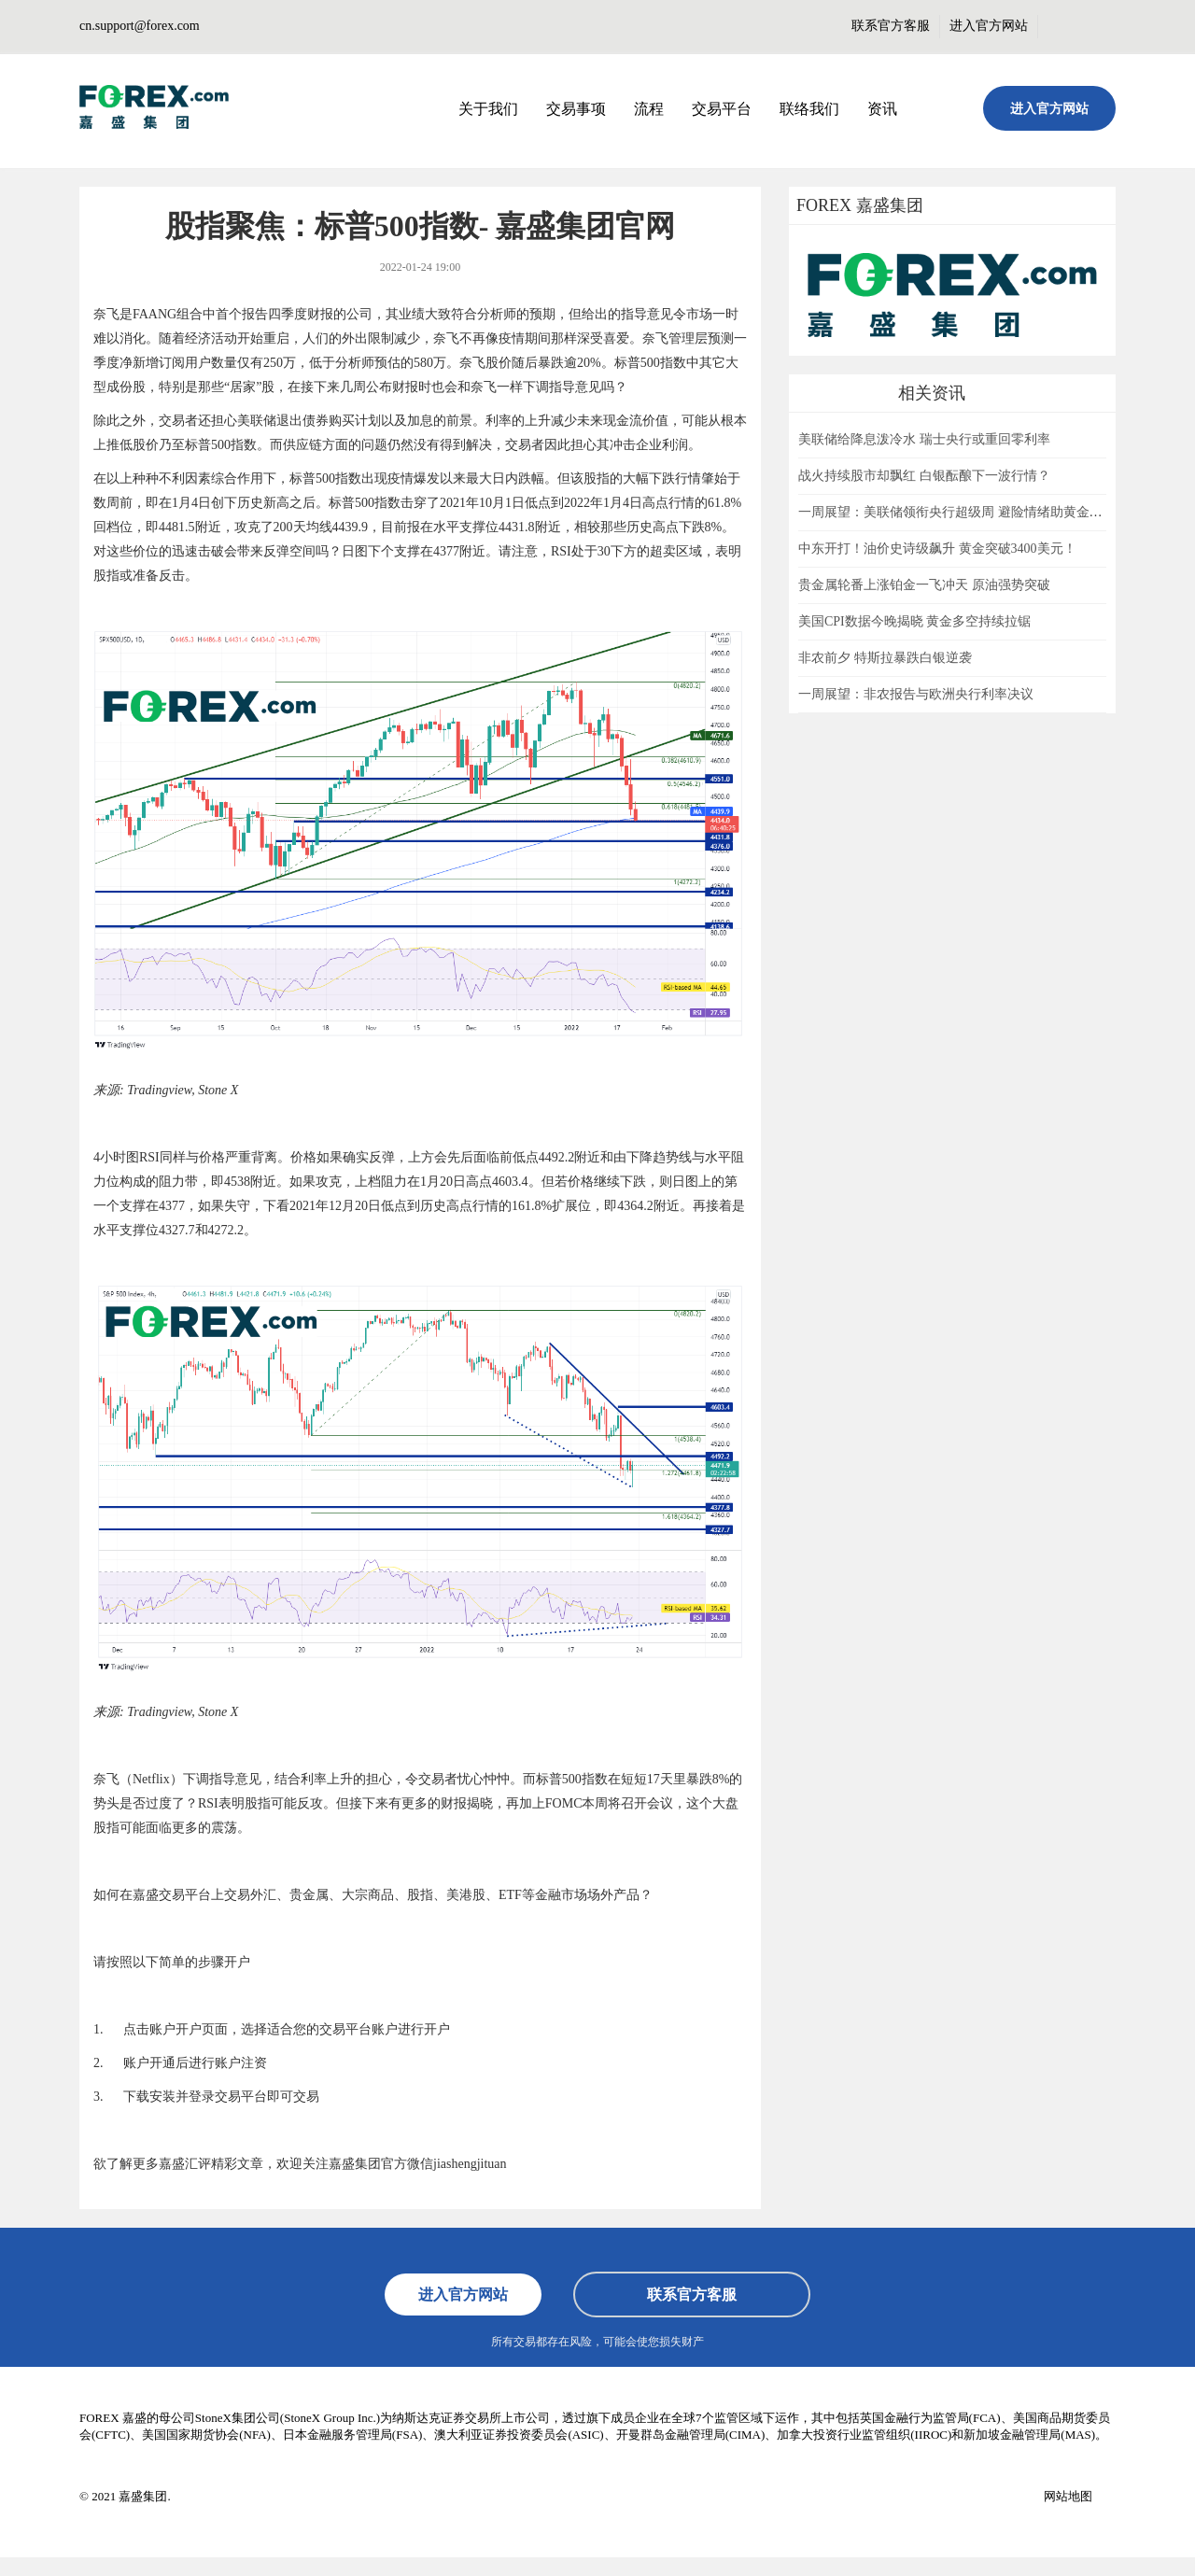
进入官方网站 (988, 26)
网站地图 (1068, 2496)
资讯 (882, 109)
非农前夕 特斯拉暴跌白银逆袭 (885, 658)
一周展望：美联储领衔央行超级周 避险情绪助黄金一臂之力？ (976, 512)
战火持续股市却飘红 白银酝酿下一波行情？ (924, 476)
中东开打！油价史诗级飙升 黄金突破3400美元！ (937, 549)
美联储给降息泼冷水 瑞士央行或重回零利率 (924, 439)
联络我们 (809, 109)
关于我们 (488, 109)
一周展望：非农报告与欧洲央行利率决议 (915, 694)
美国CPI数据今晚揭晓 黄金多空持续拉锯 (914, 621)
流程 (649, 109)
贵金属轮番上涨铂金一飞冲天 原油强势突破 (924, 585)
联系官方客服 (890, 26)
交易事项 (576, 109)
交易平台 (722, 109)
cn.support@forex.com (139, 26)
